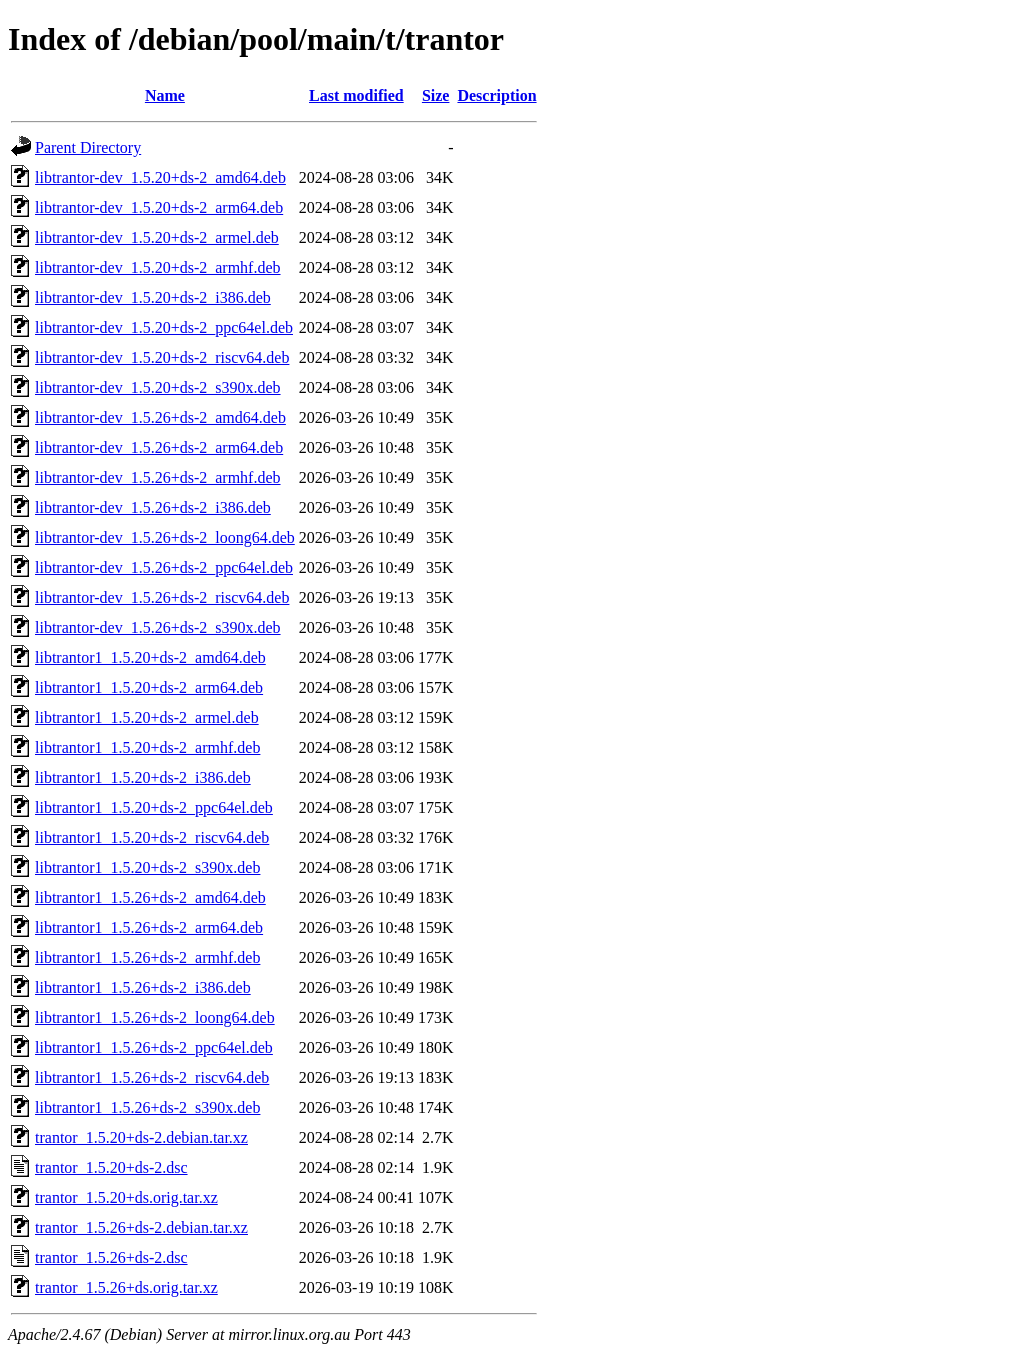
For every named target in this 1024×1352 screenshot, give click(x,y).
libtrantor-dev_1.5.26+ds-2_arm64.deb (159, 447)
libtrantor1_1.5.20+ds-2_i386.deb (143, 777)
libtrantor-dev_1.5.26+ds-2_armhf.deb (158, 477)
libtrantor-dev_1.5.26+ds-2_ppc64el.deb (164, 567)
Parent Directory (88, 147)
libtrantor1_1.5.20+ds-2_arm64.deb (149, 687)
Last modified (356, 95)
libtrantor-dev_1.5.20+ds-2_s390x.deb (158, 387)
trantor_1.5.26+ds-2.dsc (111, 1257)
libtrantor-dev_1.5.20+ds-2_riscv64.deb (162, 357)
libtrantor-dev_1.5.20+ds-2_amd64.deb (160, 177)
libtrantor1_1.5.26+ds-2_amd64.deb (150, 897)
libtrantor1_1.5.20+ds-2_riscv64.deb (152, 837)
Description (496, 95)
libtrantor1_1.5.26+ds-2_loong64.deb (155, 1017)
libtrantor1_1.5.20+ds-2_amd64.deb (150, 657)
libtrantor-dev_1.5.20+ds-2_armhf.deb (158, 267)
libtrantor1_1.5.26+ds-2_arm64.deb (149, 927)
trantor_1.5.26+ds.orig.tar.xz (126, 1287)
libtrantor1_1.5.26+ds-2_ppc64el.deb (154, 1047)
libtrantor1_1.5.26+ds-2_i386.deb (143, 987)
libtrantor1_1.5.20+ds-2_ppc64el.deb (154, 807)
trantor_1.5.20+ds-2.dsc (111, 1167)
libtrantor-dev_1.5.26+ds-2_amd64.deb (160, 417)
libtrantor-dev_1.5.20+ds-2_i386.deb (153, 297)
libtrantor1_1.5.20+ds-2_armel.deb (147, 717)
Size (436, 95)
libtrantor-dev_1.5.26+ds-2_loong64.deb (165, 537)
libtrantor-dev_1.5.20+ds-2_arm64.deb (159, 207)
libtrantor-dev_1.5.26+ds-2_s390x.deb (158, 627)
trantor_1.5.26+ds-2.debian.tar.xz (141, 1227)
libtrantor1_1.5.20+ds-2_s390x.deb (147, 867)
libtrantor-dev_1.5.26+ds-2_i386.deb (153, 507)
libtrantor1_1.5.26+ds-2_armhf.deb (147, 957)
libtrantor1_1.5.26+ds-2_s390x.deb (147, 1107)
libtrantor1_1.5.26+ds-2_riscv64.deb (152, 1077)
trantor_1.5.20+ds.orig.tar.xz (126, 1197)
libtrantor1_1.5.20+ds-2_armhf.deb (147, 747)
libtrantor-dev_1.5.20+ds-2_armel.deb (157, 237)
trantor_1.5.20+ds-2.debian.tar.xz (141, 1137)
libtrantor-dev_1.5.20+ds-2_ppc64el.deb (164, 327)
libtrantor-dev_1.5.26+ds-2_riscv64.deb (162, 597)
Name (165, 95)
